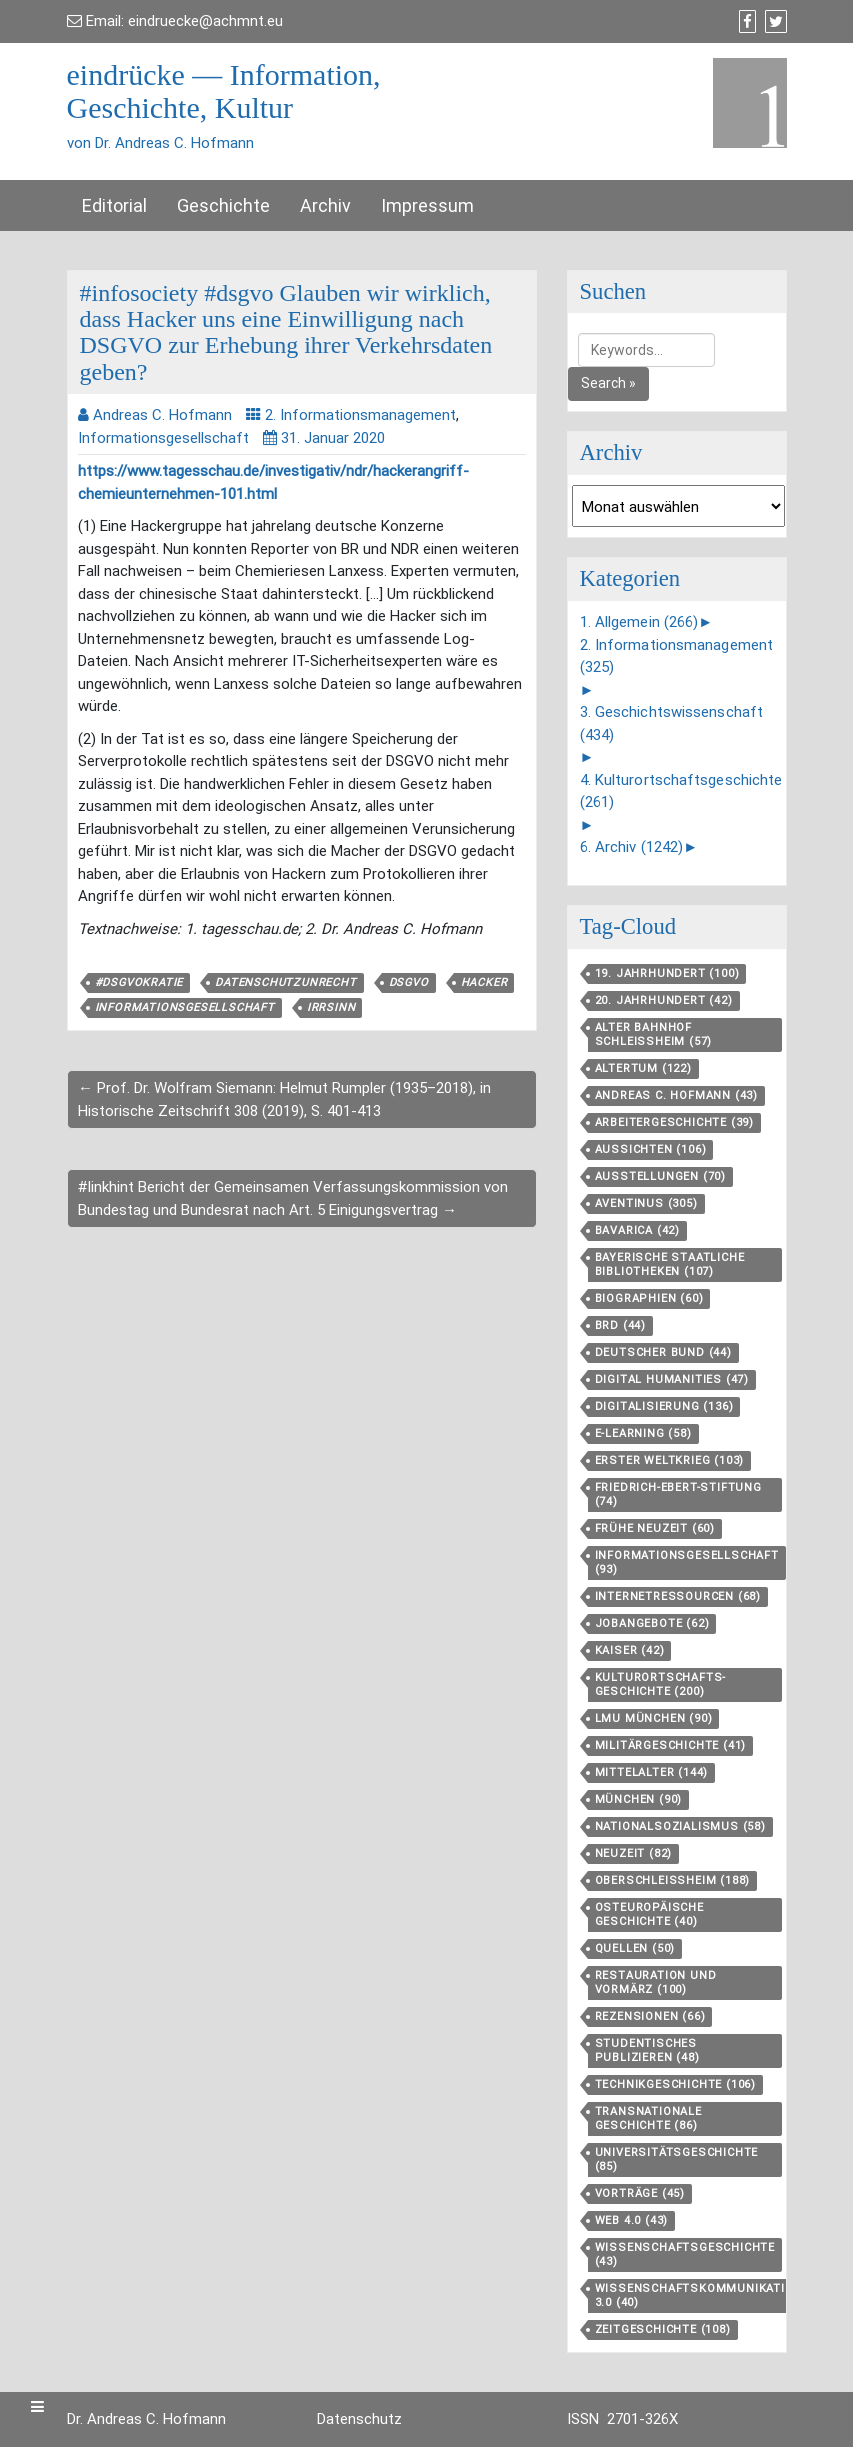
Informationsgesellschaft (163, 438)
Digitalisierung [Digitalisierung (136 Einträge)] (664, 1406)
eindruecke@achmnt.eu (205, 21)
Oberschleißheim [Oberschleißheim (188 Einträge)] (673, 1880)
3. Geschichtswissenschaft (672, 723)
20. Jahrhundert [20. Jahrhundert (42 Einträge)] (664, 1000)
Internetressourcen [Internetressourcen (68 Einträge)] (678, 1596)
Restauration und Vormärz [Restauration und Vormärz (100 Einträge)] (656, 1982)
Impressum (427, 205)
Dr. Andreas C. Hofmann (146, 2419)
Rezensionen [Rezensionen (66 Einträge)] (650, 2016)
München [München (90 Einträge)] (639, 1799)
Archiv (325, 205)
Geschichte (223, 205)
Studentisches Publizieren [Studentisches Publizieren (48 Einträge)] (647, 2050)
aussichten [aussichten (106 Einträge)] (651, 1149)
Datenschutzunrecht (285, 982)
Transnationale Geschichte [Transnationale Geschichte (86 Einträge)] (648, 2118)
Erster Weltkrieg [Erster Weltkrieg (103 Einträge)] (670, 1460)
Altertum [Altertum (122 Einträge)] (643, 1068)
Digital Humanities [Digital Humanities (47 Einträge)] (672, 1379)
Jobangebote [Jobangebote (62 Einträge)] (652, 1623)
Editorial (114, 205)
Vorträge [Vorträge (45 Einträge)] (640, 2193)
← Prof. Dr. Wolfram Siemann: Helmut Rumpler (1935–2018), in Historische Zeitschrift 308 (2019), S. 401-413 (284, 1099)
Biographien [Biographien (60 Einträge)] (649, 1298)
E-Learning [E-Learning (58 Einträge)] (643, 1433)
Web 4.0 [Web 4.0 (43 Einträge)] (632, 2220)
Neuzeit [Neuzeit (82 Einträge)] (634, 1853)
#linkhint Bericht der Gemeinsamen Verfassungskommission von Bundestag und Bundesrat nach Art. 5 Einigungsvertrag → (293, 1198)
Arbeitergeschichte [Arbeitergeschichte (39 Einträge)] (674, 1122)
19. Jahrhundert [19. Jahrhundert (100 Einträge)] (667, 973)
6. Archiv (632, 847)
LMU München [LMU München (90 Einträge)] (654, 1718)
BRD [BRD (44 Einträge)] (620, 1325)
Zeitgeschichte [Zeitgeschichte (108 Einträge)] (663, 2329)
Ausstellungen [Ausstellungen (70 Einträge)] (660, 1176)
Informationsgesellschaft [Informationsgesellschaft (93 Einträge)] (687, 1562)
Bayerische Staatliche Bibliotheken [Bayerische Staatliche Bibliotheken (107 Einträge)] (670, 1264)
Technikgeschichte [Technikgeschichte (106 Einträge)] (675, 2084)
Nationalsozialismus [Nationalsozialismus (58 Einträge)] (680, 1826)
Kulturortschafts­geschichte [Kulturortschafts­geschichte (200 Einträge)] (660, 1684)
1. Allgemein (639, 622)
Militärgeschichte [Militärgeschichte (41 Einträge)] (671, 1745)
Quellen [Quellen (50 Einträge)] (635, 1948)
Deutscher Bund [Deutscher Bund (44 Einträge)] (663, 1352)
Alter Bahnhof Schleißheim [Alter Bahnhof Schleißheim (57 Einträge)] (654, 1034)
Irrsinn (331, 1007)
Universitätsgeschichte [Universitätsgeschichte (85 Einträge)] (677, 2159)
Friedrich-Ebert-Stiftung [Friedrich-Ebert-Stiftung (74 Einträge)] (678, 1494)
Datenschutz (359, 2419)
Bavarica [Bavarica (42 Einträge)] (637, 1230)
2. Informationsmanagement (360, 415)
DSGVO (409, 982)
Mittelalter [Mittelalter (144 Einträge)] (652, 1772)
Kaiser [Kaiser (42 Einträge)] (630, 1650)
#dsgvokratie (139, 982)
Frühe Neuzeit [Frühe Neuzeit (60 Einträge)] (655, 1528)
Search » (608, 383)
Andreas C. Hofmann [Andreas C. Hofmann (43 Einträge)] (676, 1095)
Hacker (484, 982)
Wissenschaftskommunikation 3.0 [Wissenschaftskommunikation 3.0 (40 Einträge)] (699, 2295)
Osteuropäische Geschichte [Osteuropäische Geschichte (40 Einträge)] (649, 1914)
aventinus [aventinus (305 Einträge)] (646, 1203)
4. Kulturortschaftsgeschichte (681, 791)
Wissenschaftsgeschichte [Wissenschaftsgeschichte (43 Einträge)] (685, 2254)
